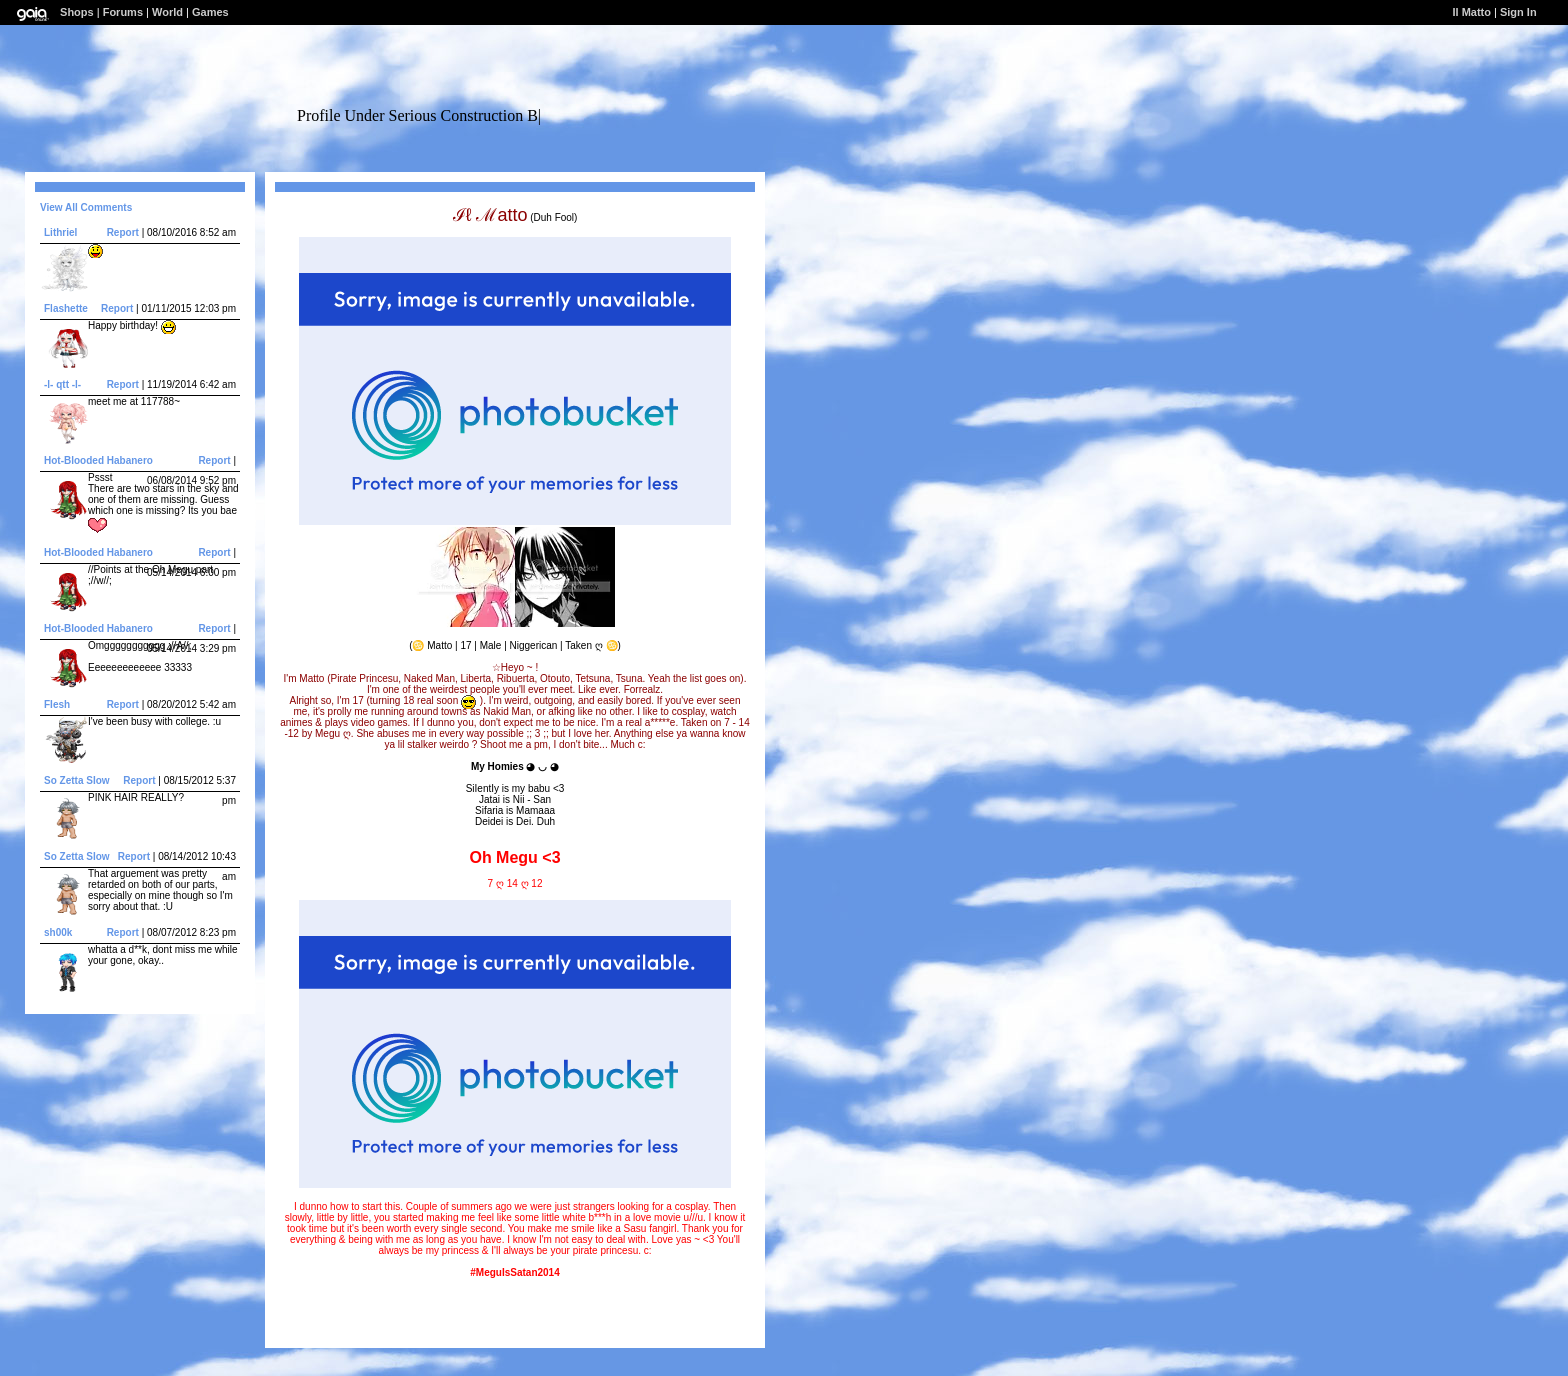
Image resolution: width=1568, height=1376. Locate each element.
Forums (123, 12)
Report (123, 232)
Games (210, 12)
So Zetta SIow (77, 780)
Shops (77, 12)
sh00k (58, 932)
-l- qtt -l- (62, 384)
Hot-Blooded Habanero (98, 460)
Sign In (1518, 12)
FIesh (57, 704)
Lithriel (60, 232)
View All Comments (86, 207)
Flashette (66, 308)
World (167, 12)
